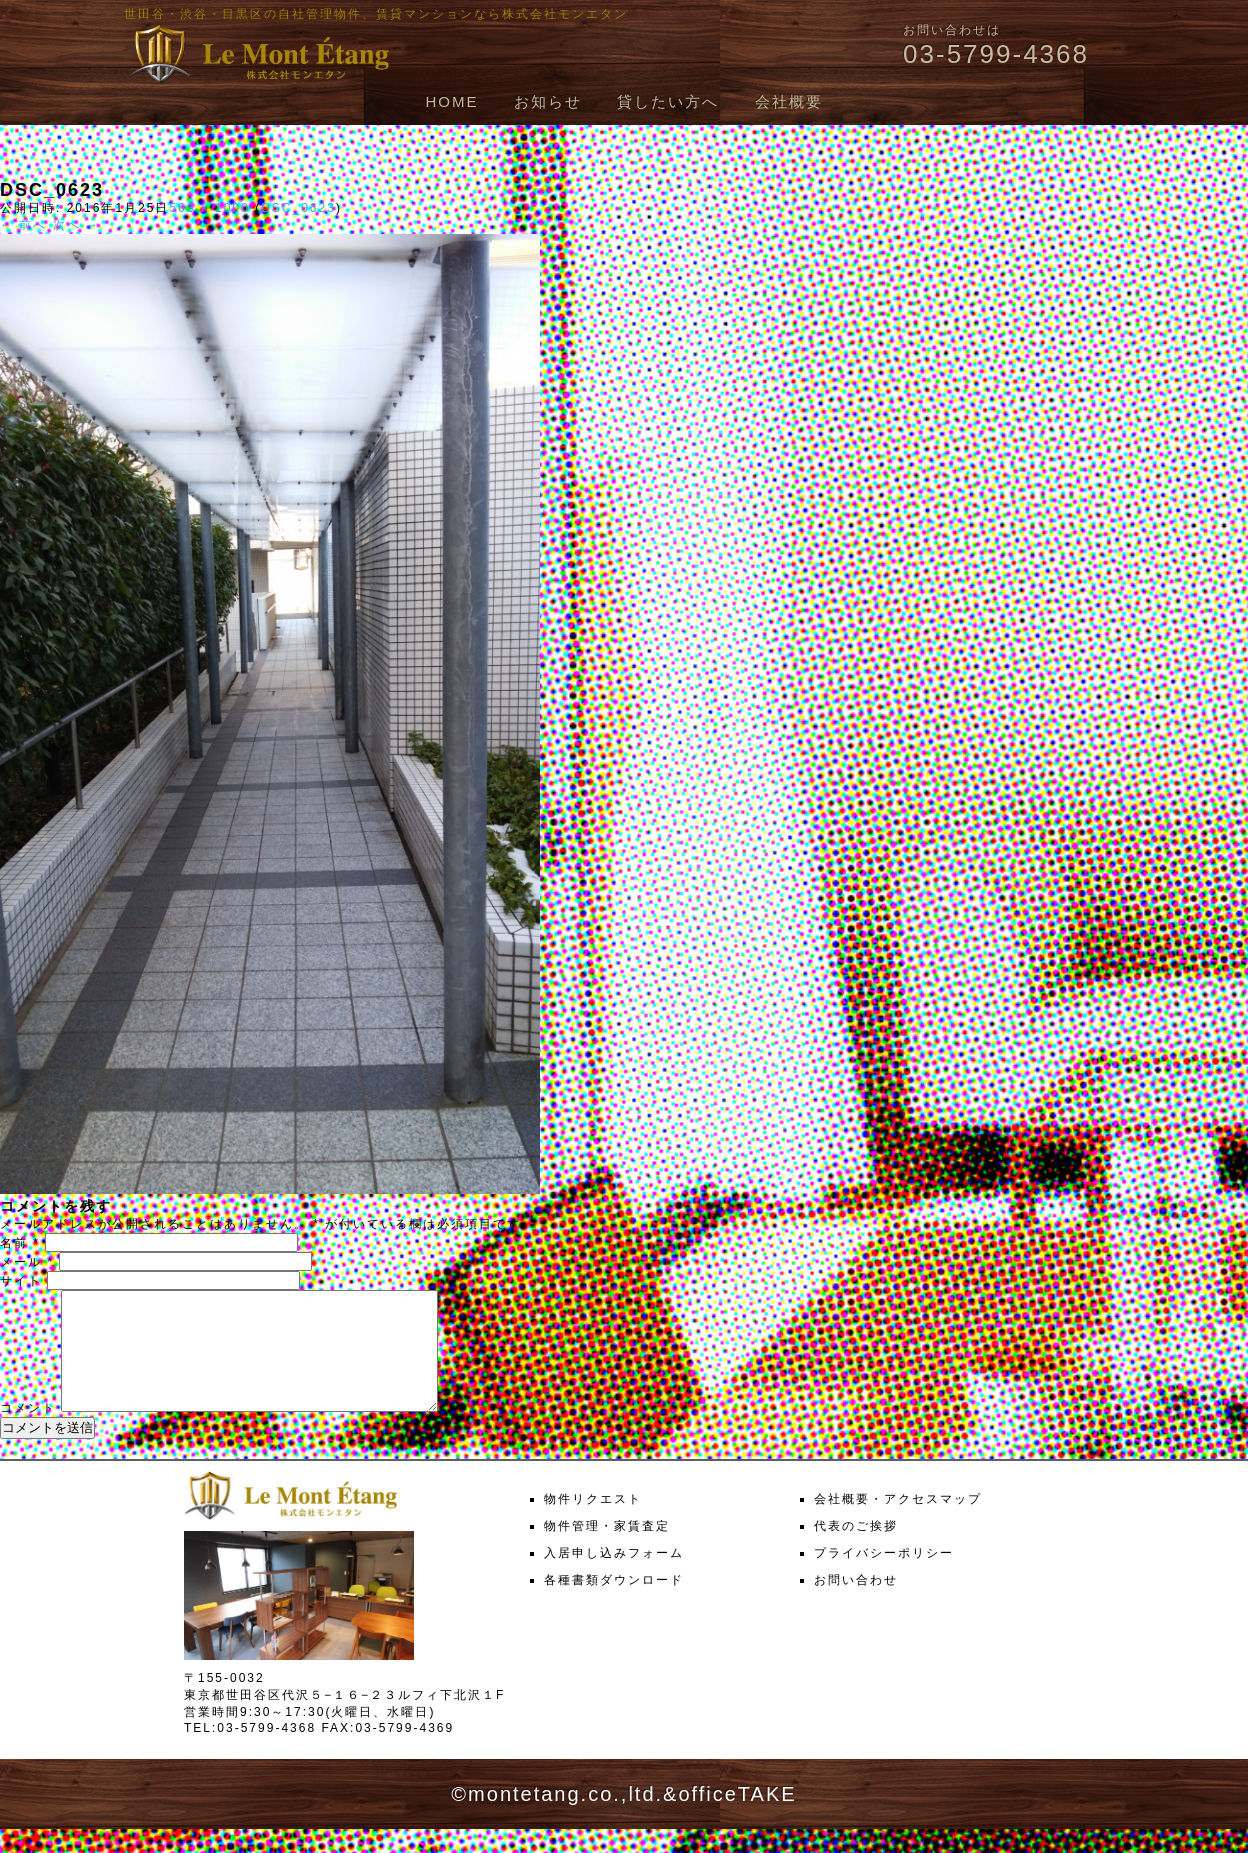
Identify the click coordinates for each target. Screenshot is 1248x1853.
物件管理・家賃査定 (607, 1550)
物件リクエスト (593, 1523)
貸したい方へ (668, 101)
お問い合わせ (856, 1604)
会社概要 (789, 101)
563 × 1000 (209, 208)
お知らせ (548, 101)
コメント (28, 1432)
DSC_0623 (298, 208)
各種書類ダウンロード (614, 1604)
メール (27, 1262)
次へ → (76, 225)
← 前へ (23, 225)
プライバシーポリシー (884, 1577)
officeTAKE (737, 1818)
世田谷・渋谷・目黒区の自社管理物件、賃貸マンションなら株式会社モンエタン (376, 14)
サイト (21, 1281)
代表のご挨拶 (856, 1550)
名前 (20, 1243)
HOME (451, 101)
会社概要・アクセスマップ (898, 1523)
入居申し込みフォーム (614, 1577)
